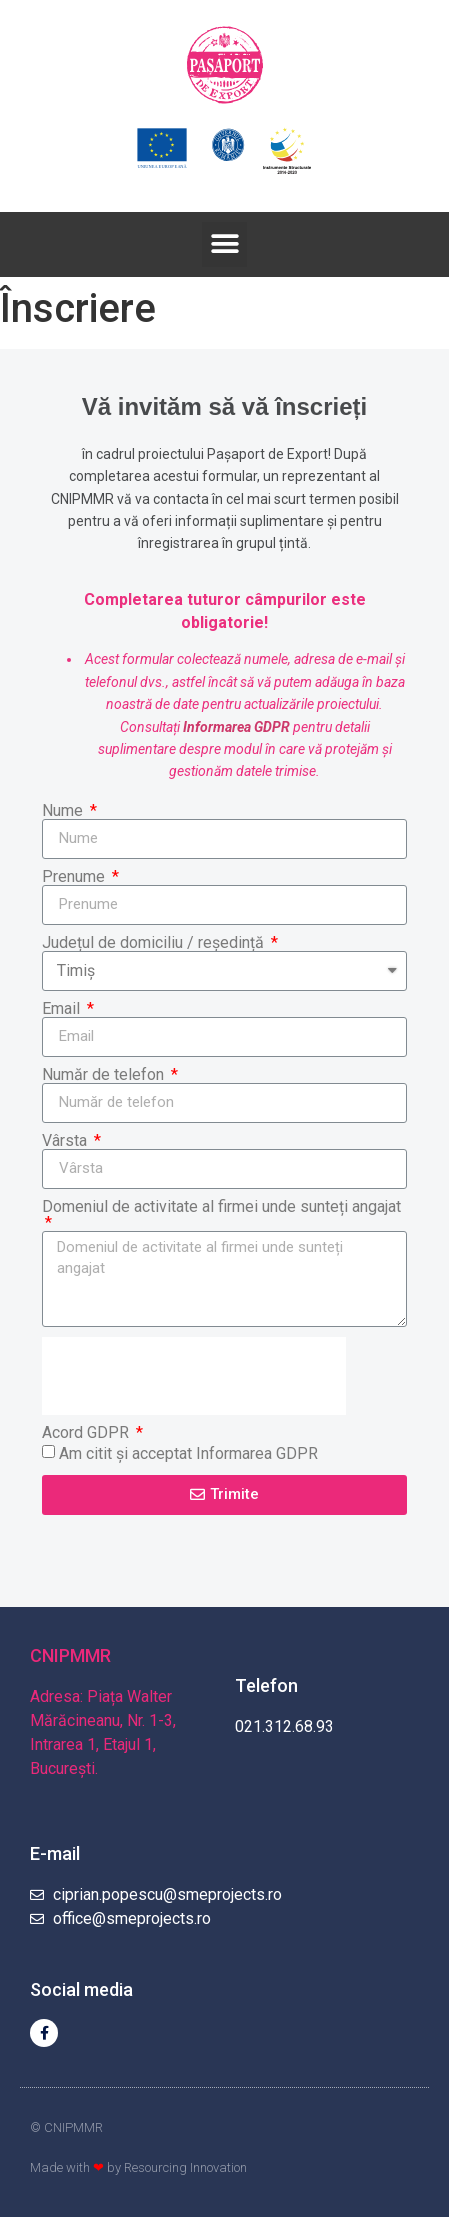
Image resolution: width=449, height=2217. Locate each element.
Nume (64, 811)
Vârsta (66, 1141)
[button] (224, 244)
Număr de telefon (105, 1075)
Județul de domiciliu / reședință (155, 943)
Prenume (75, 877)
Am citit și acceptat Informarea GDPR (188, 1452)
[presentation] (194, 1376)
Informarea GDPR (236, 727)
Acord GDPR (87, 1433)
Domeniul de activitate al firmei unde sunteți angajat (221, 1207)
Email (63, 1009)
